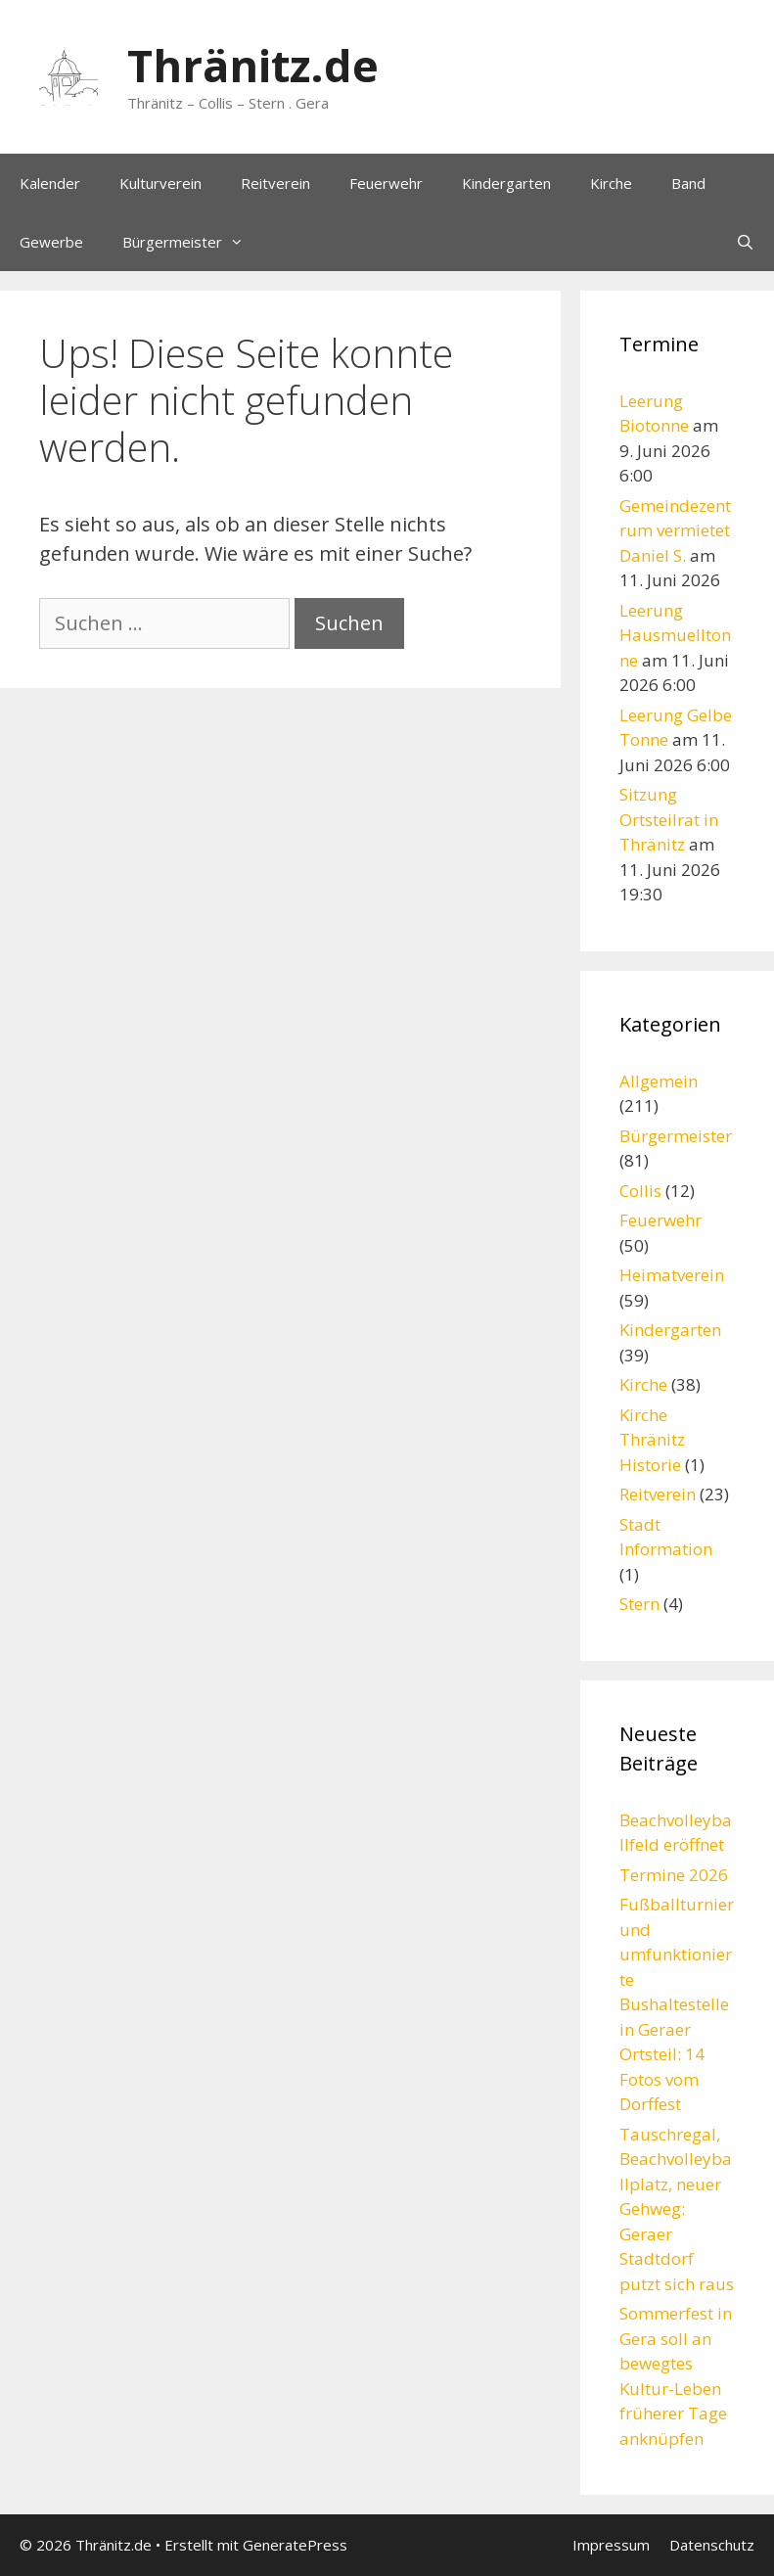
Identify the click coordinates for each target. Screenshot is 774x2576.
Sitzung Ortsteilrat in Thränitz (668, 819)
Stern (639, 1603)
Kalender (50, 183)
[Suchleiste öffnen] (745, 241)
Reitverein (275, 183)
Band (688, 183)
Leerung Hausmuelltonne (675, 635)
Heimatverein (671, 1275)
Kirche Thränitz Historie (652, 1439)
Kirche (611, 183)
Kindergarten (506, 183)
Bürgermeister (192, 241)
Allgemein (658, 1081)
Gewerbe (51, 242)
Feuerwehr (386, 183)
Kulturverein (160, 183)
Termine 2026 (673, 1874)
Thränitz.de (253, 65)
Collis (640, 1190)
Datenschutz (711, 2544)
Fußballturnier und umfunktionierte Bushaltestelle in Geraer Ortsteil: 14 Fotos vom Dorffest (676, 2004)
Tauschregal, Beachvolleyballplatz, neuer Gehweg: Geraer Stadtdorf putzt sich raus (676, 2209)
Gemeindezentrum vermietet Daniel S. (675, 530)
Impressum (611, 2544)
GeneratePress (295, 2544)
